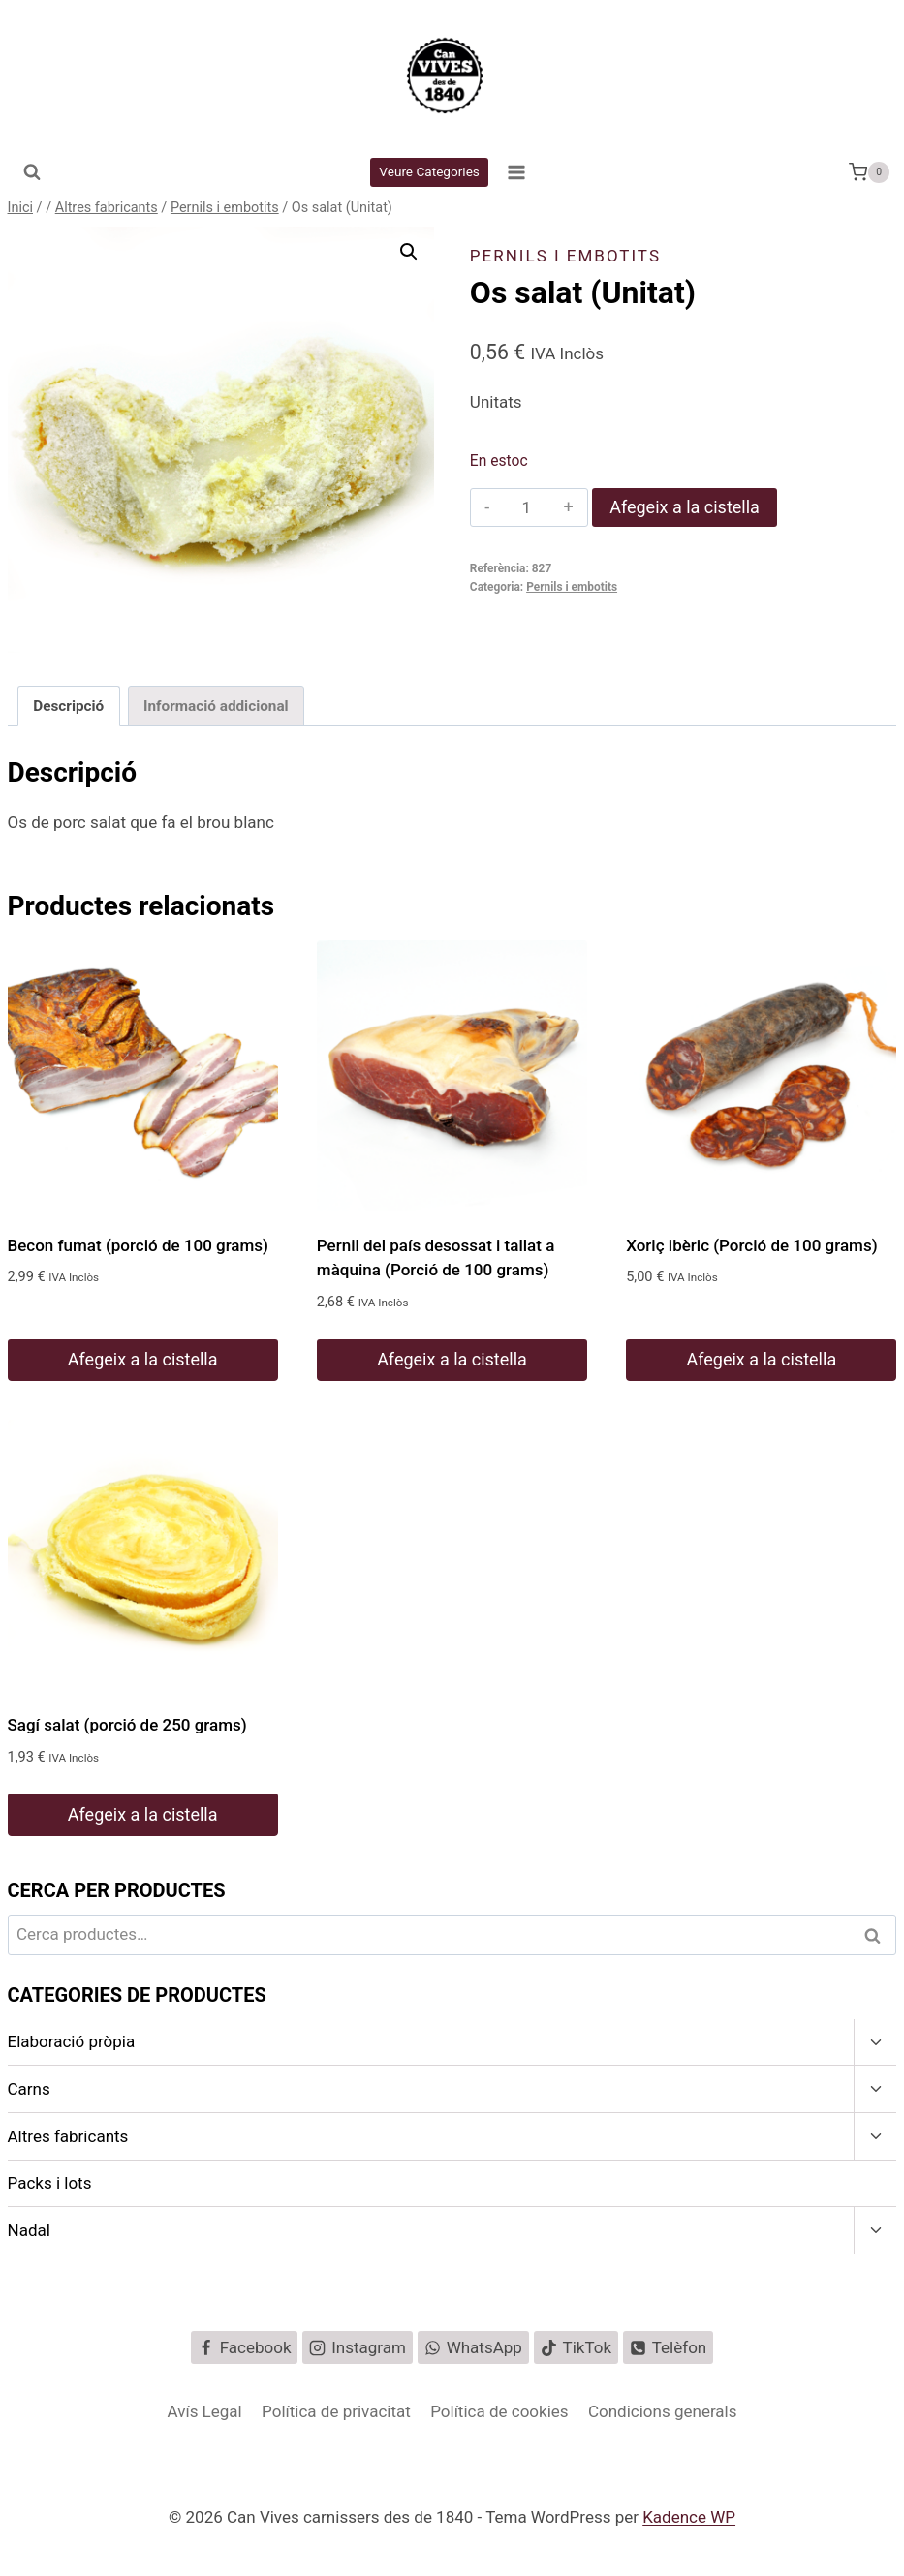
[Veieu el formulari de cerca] (32, 172)
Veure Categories (429, 171)
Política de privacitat (336, 2411)
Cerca (877, 1935)
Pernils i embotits (565, 255)
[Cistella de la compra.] (869, 172)
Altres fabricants (68, 2136)
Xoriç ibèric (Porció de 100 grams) (751, 1245)
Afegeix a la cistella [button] (143, 1359)
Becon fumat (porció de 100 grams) (138, 1245)
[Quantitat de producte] (527, 507)
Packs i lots (50, 2183)
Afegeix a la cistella (684, 507)
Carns (29, 2089)
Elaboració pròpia (72, 2041)
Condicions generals (662, 2411)
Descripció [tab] (68, 706)
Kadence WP (688, 2517)
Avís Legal (205, 2411)
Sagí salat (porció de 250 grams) (127, 1724)
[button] (408, 251)
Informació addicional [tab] (216, 706)
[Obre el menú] (516, 172)
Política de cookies (499, 2411)
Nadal (29, 2230)
